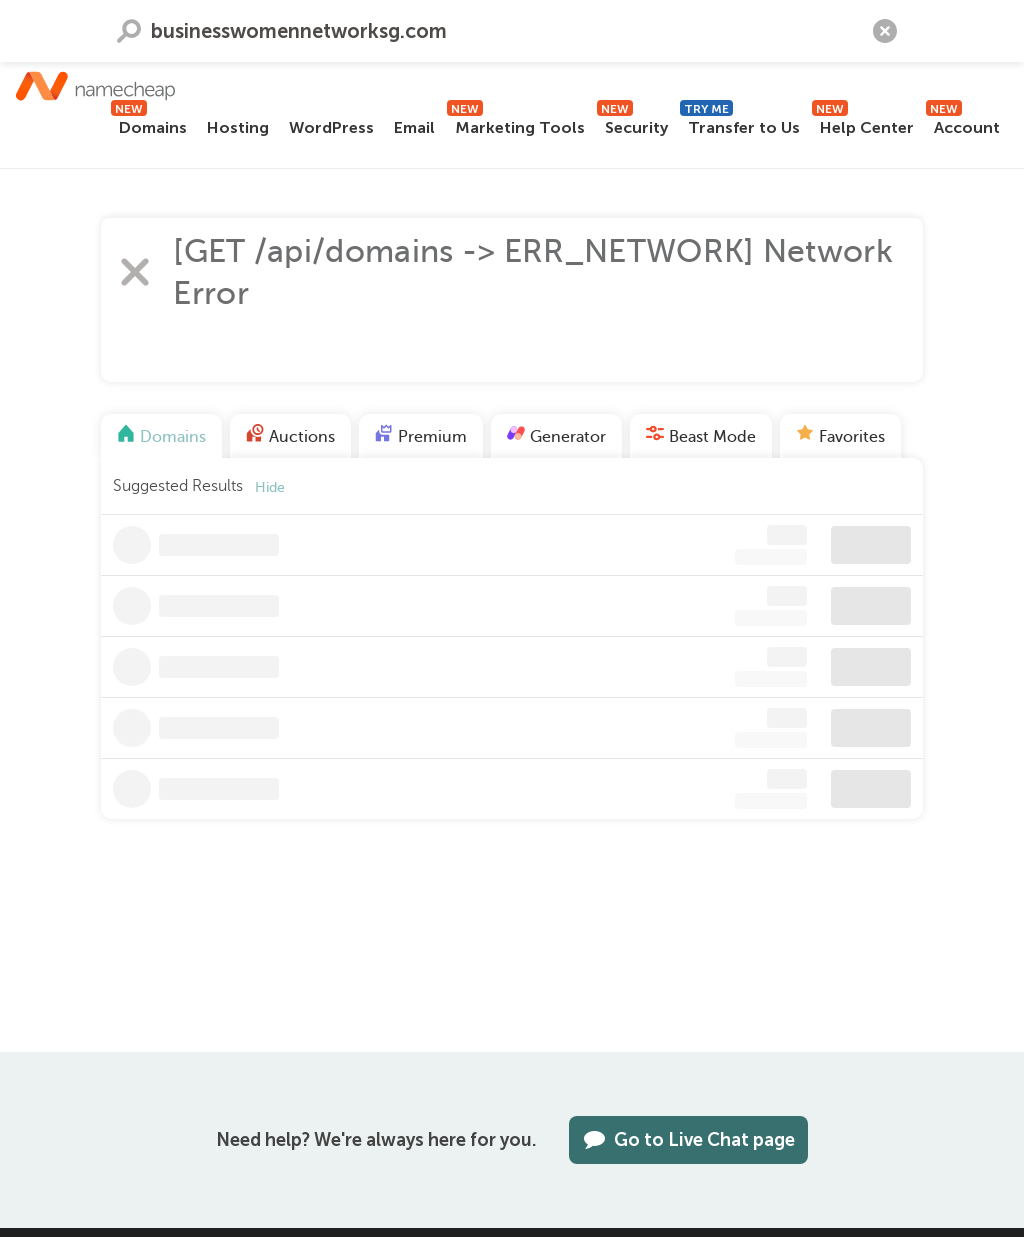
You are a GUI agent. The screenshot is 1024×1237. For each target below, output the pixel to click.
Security (632, 124)
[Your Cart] (864, 23)
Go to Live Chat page (688, 1140)
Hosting (238, 127)
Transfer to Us (740, 124)
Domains (149, 124)
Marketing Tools (516, 124)
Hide (270, 493)
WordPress (331, 127)
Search (129, 248)
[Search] (989, 23)
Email (414, 127)
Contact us (68, 22)
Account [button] (963, 124)
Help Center (863, 124)
